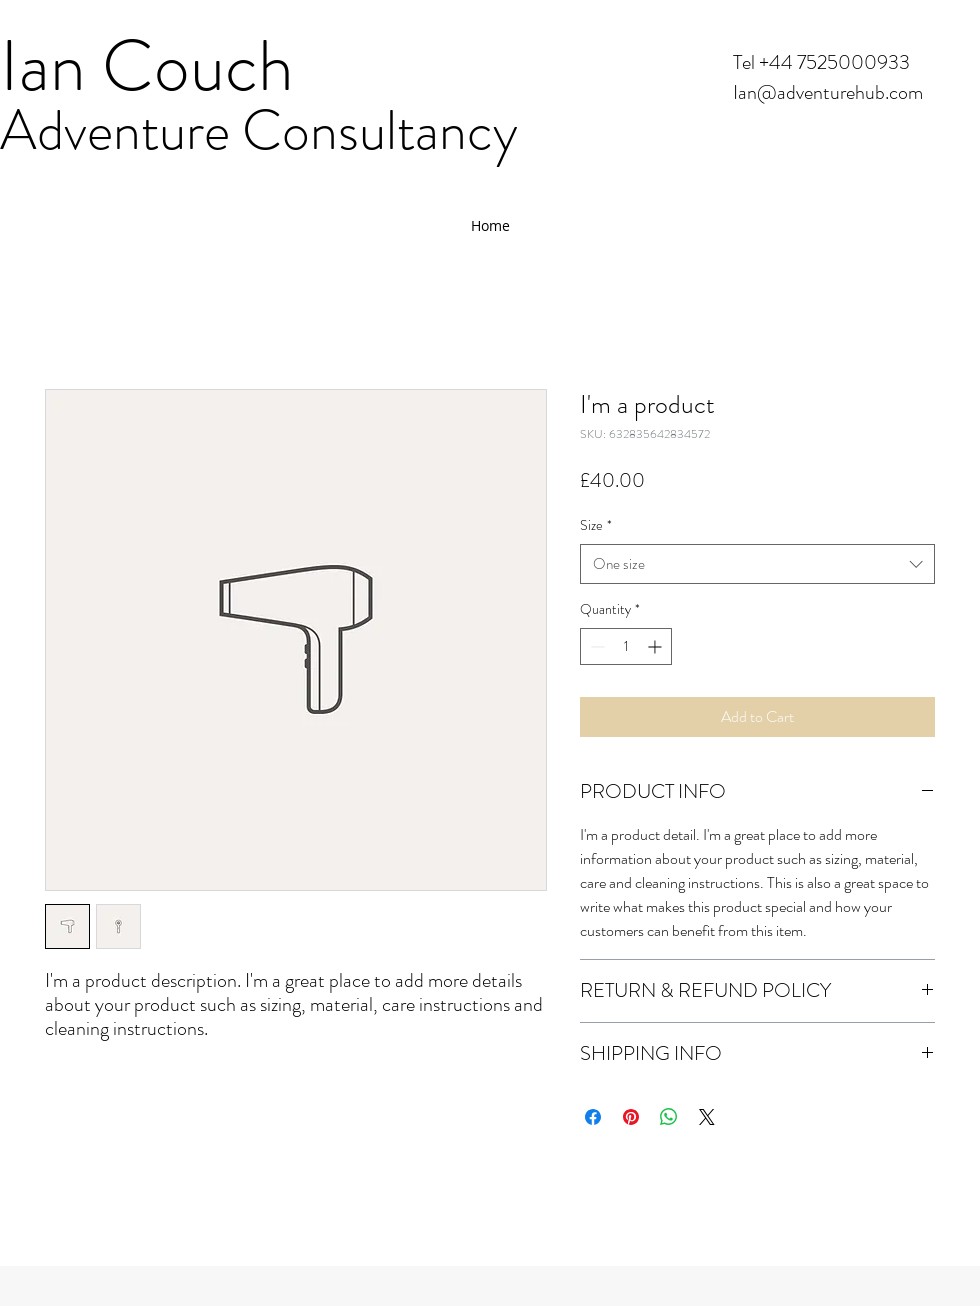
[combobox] (757, 564)
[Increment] (656, 646)
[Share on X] (707, 1117)
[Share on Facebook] (593, 1117)
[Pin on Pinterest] (631, 1117)
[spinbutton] (626, 646)
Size (596, 525)
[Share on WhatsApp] (669, 1117)
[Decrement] (595, 646)
